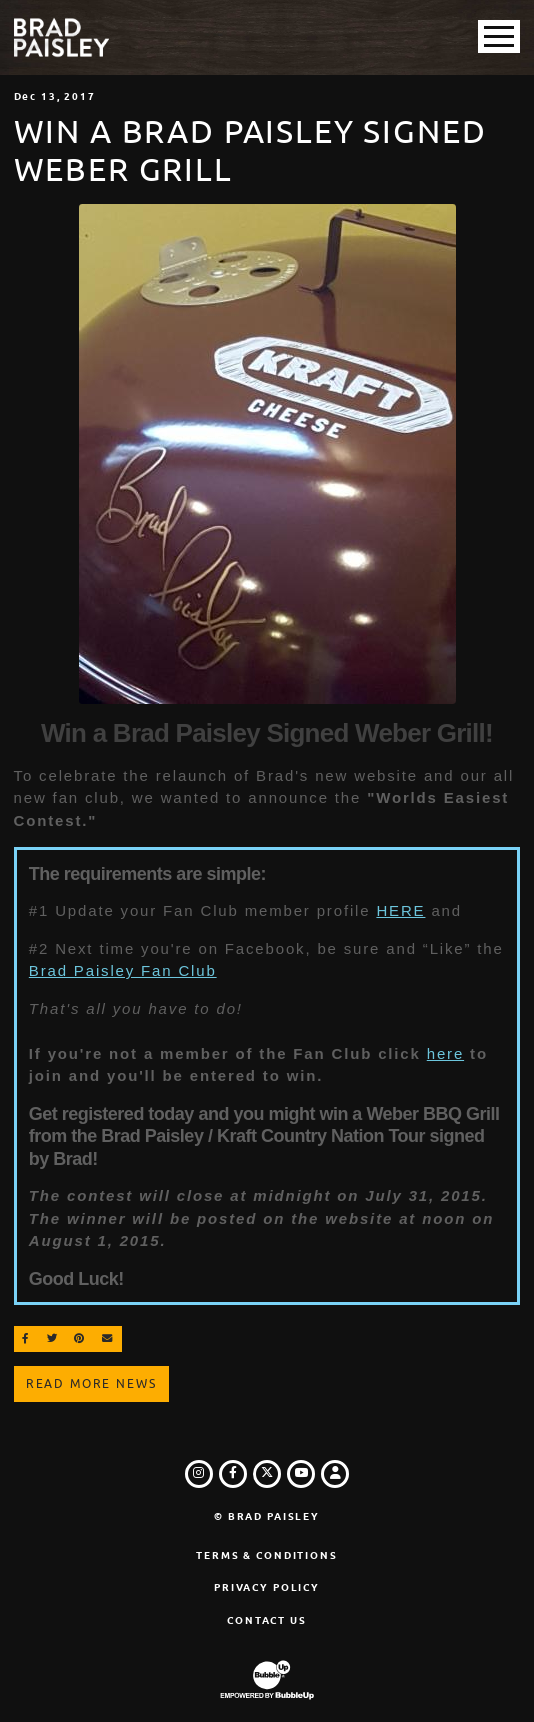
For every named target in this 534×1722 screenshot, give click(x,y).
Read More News (91, 1384)
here (445, 1053)
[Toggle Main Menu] (499, 36)
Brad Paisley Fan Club (123, 970)
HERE (400, 910)
